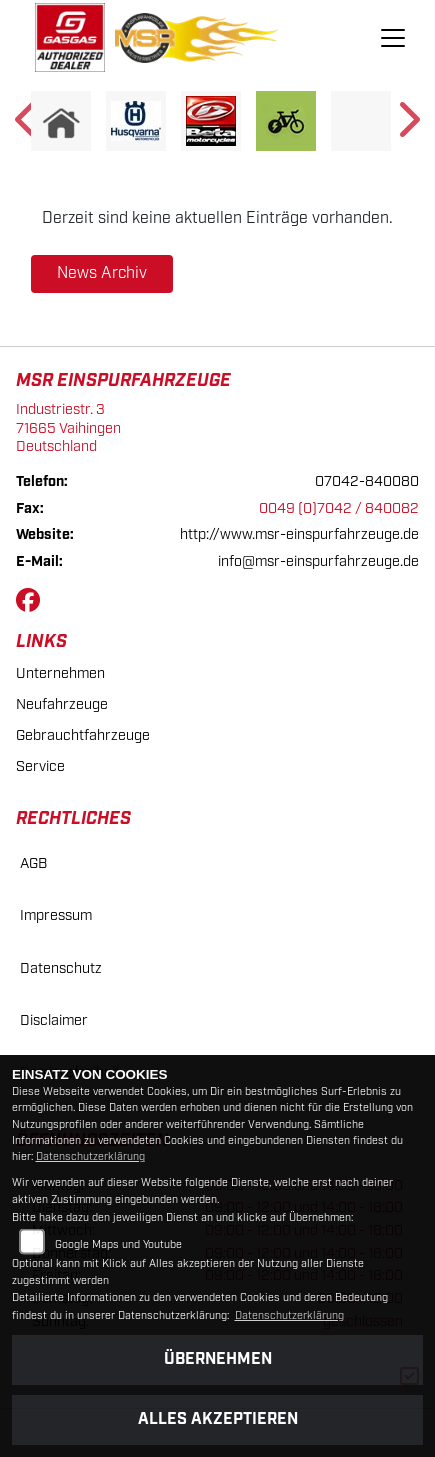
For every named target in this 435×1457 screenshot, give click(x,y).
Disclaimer (54, 1020)
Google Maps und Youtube (118, 1245)
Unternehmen (60, 673)
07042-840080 (367, 481)
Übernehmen (218, 1359)
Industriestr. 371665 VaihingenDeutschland (68, 428)
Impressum (56, 915)
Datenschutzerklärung (90, 1157)
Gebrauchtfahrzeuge (83, 735)
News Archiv (102, 273)
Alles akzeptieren (218, 1419)
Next (407, 126)
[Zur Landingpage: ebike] (286, 121)
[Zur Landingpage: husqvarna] (136, 121)
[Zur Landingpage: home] (61, 121)
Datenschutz (61, 968)
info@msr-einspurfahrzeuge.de (318, 561)
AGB (33, 863)
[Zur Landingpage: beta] (211, 121)
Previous (27, 126)
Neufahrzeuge (62, 704)
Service (40, 766)
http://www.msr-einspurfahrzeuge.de (299, 534)
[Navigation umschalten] (393, 38)
